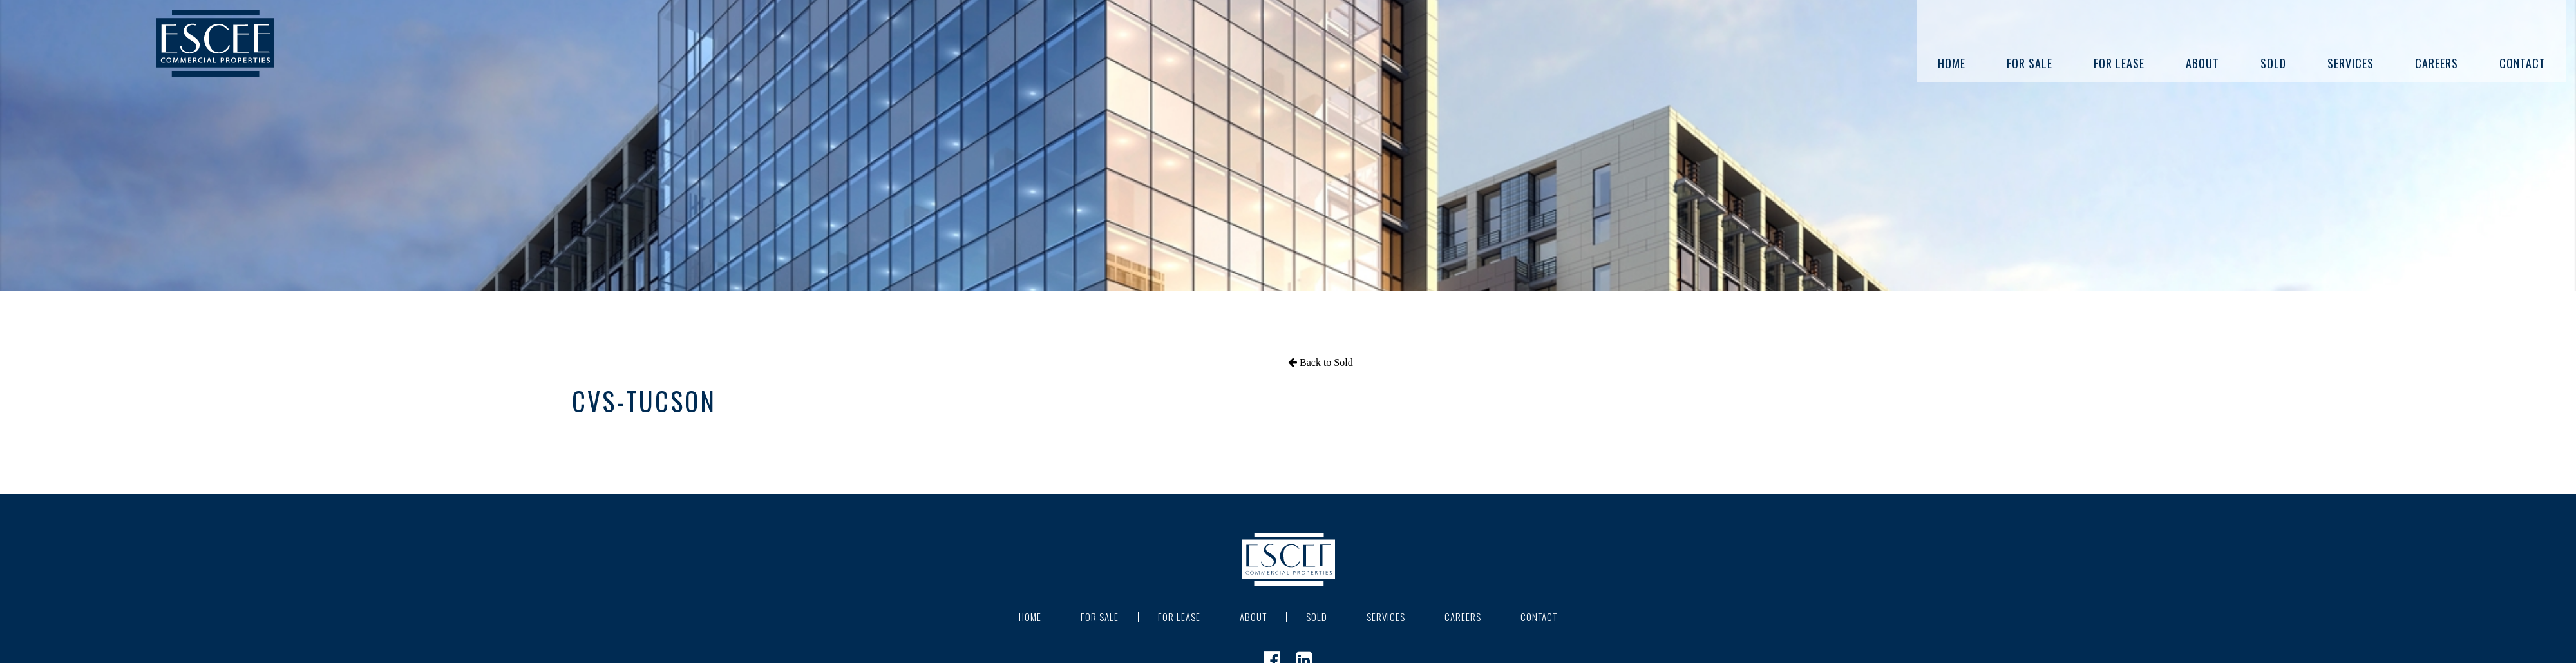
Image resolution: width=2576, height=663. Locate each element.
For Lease (2119, 63)
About (2202, 63)
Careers (2436, 63)
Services (2350, 63)
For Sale (2029, 63)
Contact (2522, 63)
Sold (2273, 63)
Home (1951, 63)
